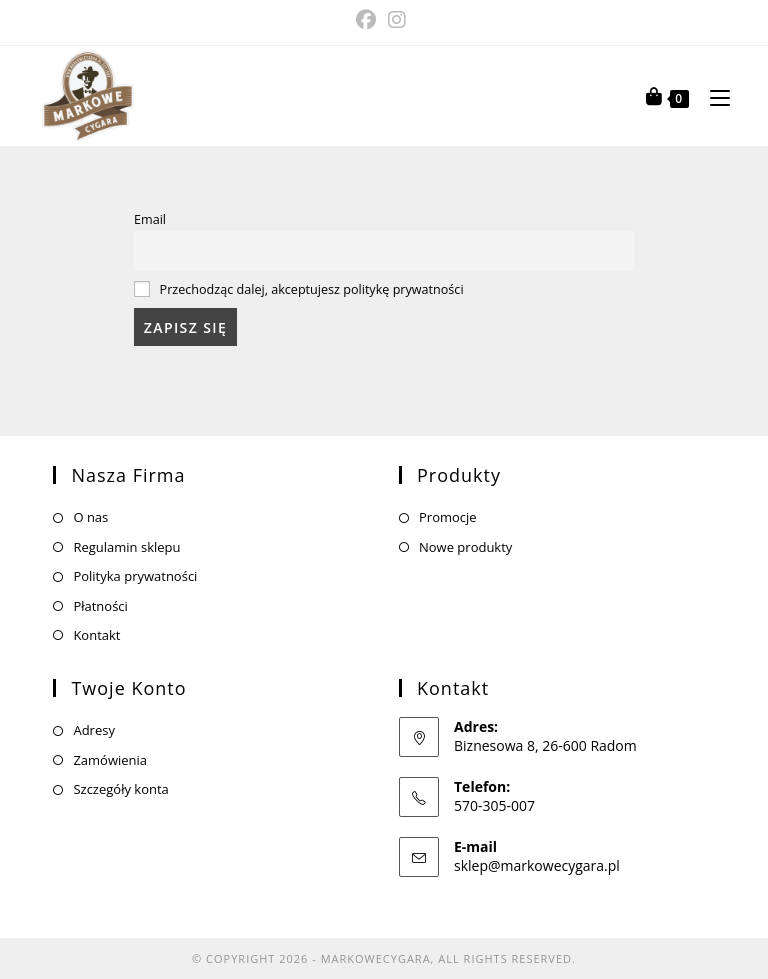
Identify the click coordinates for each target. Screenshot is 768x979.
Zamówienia (110, 760)
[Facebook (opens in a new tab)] (369, 20)
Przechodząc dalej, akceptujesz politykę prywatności (312, 289)
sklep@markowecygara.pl (537, 865)
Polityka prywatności (135, 576)
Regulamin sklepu (126, 547)
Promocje (448, 517)
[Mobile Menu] (712, 96)
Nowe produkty (465, 547)
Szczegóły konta (120, 789)
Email (150, 219)
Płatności (100, 606)
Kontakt (96, 635)
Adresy (94, 730)
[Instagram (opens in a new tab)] (397, 20)
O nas (90, 517)
